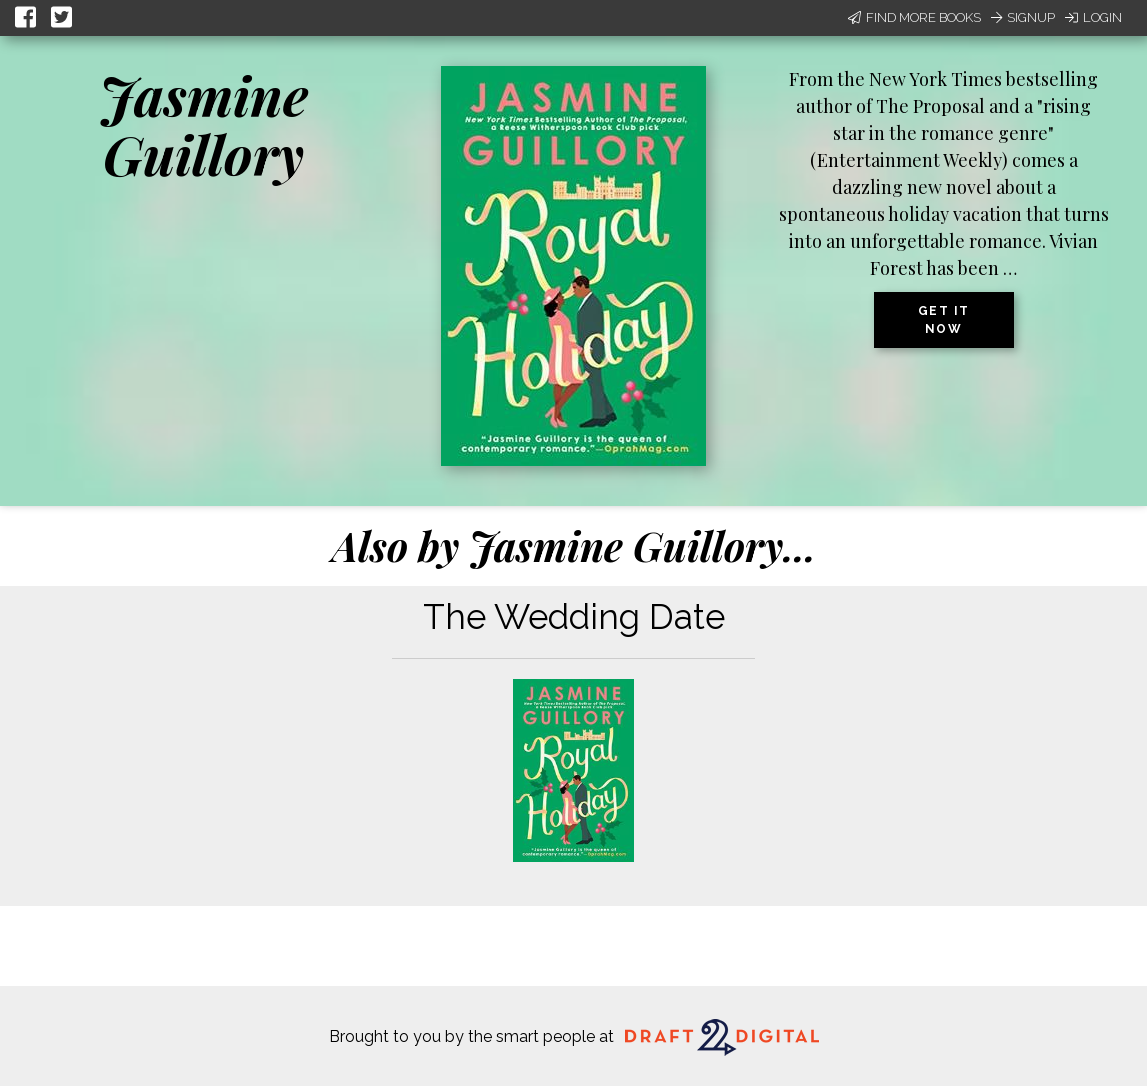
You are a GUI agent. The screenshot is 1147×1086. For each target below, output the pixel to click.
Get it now (944, 320)
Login (1093, 17)
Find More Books (914, 17)
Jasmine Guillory (203, 124)
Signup (1023, 17)
